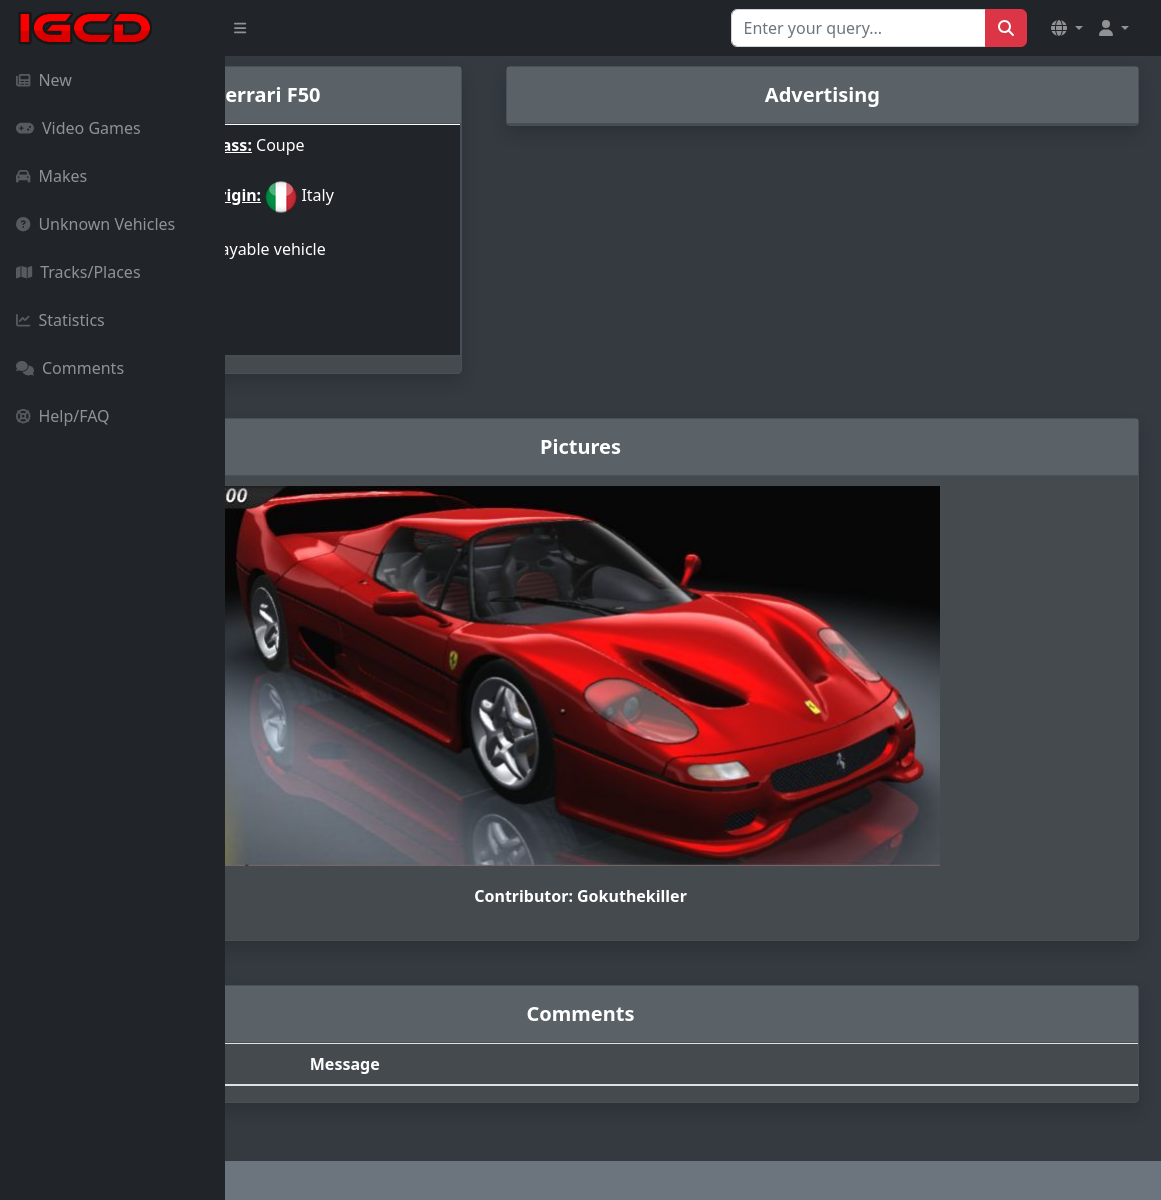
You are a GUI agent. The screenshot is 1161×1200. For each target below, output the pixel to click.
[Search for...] (858, 28)
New (44, 80)
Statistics (60, 320)
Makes (51, 176)
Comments (70, 368)
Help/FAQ (63, 416)
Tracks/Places (78, 272)
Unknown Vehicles (95, 224)
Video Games (78, 128)
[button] (1067, 28)
